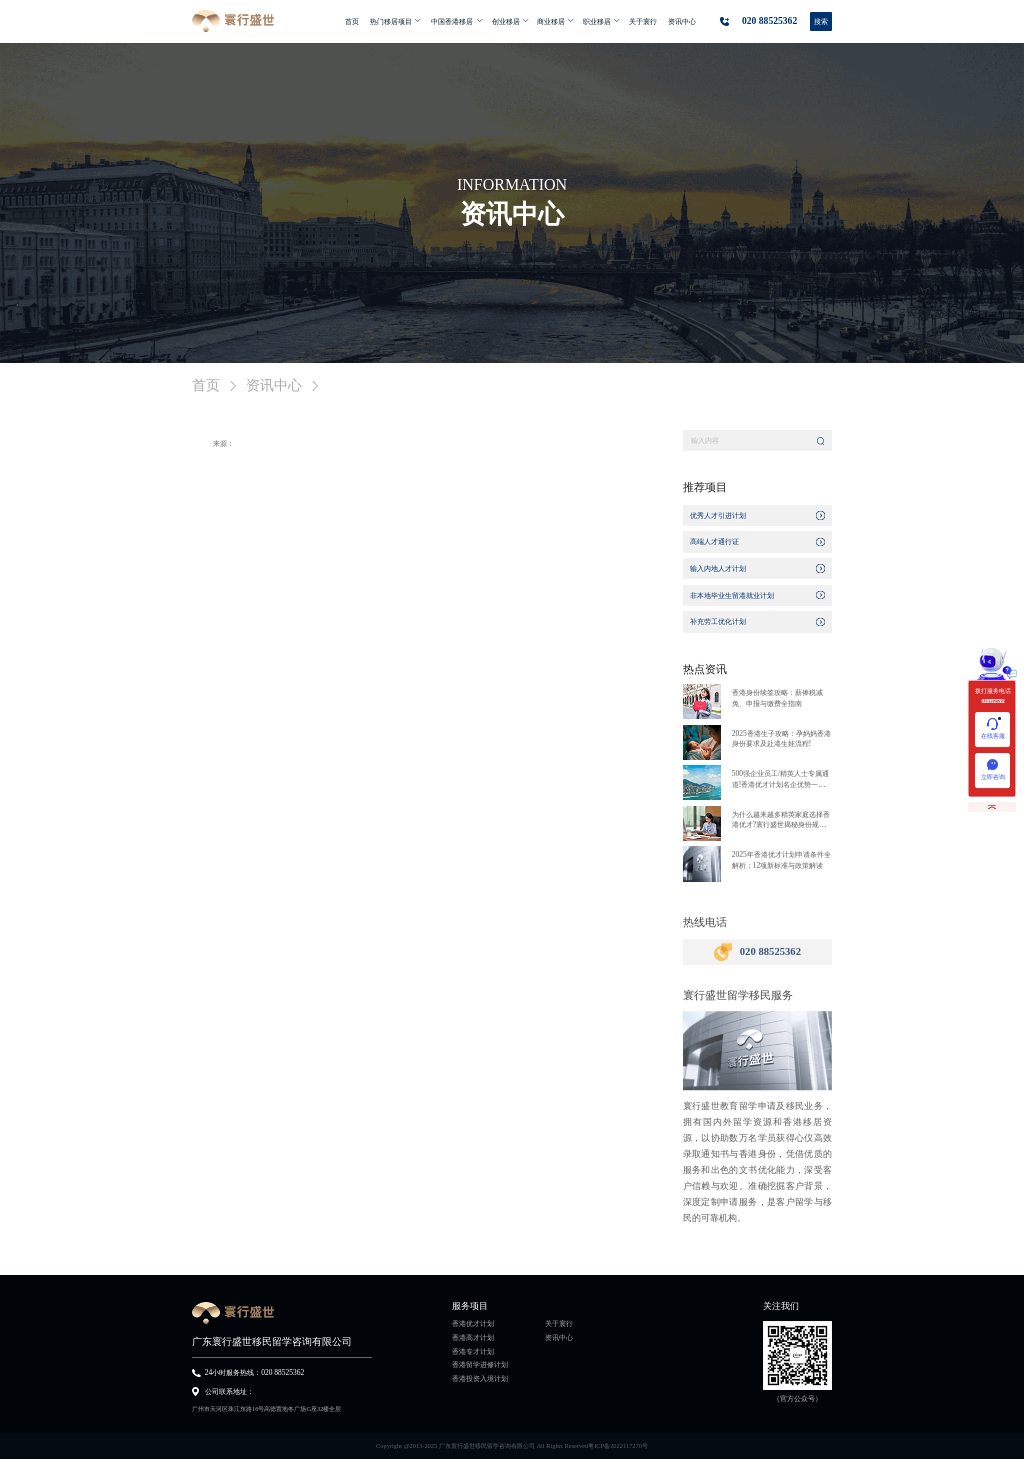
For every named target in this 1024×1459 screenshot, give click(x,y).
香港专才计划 (473, 1352)
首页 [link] (206, 386)
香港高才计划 (473, 1338)
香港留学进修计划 (480, 1365)
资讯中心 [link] (274, 386)
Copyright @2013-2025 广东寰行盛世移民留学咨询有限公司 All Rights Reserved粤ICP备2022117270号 (512, 1445)
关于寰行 (559, 1324)
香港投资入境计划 (480, 1379)
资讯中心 (559, 1338)
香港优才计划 (473, 1324)
